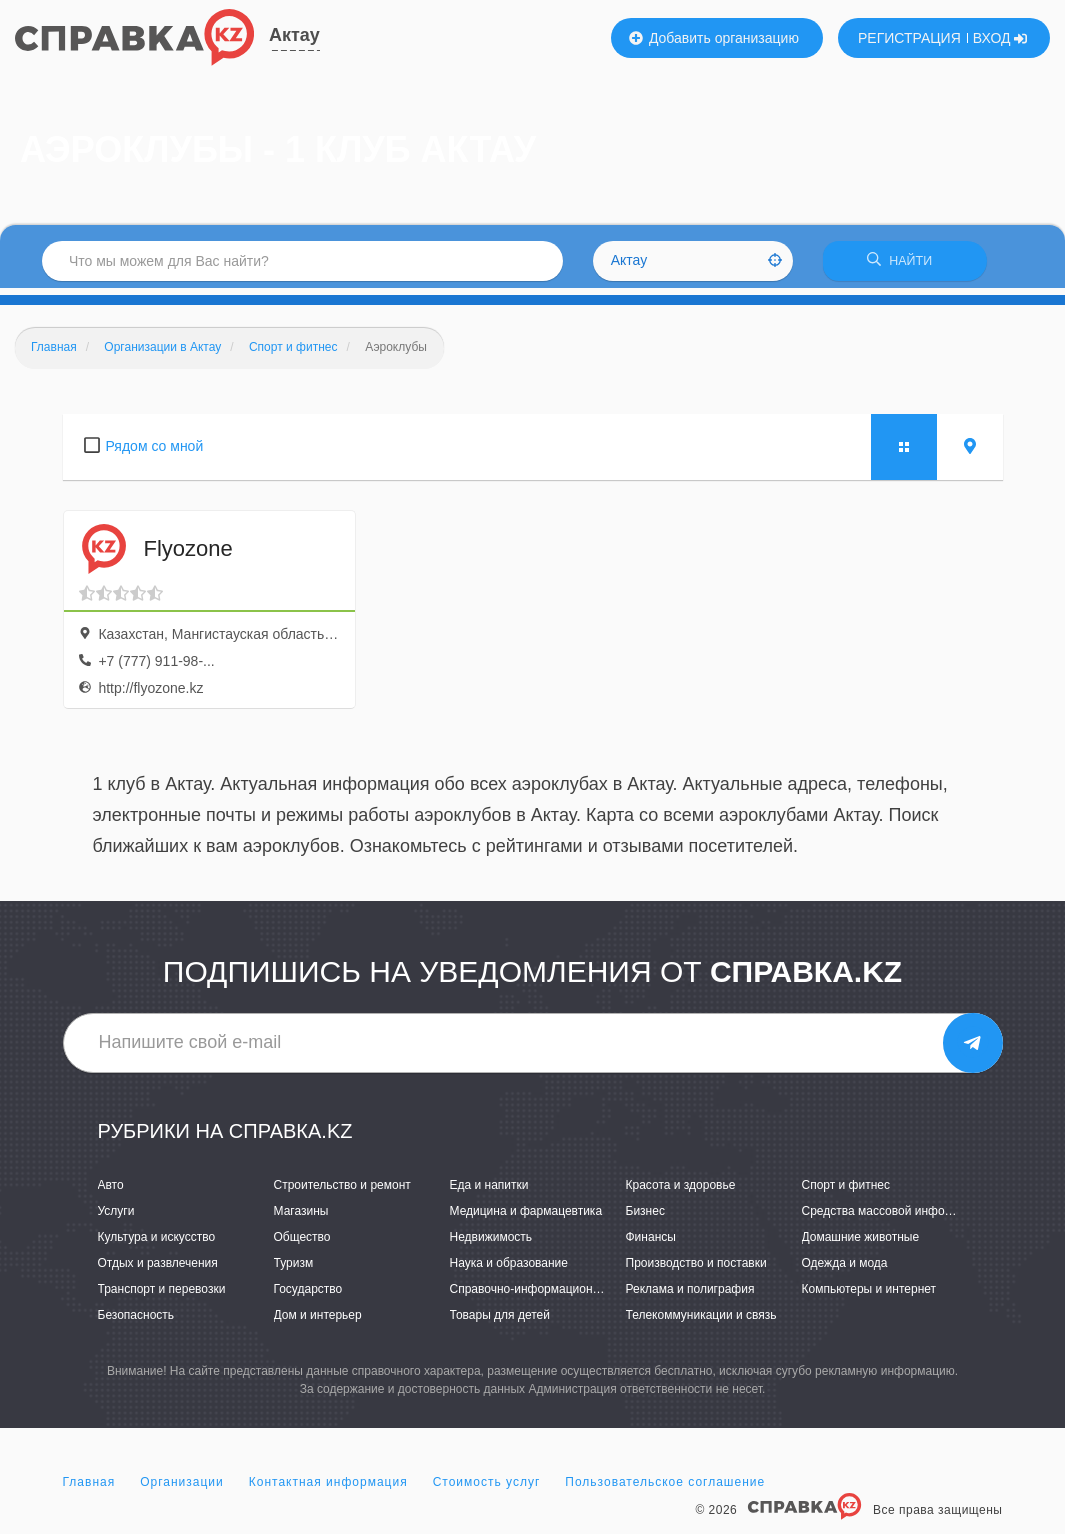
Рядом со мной (155, 452)
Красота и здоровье (681, 1191)
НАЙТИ (905, 264)
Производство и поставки (696, 1270)
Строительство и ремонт (342, 1191)
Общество (302, 1243)
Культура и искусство (157, 1243)
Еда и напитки (489, 1191)
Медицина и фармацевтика (526, 1217)
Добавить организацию (714, 38)
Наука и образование (509, 1270)
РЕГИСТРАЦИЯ (909, 38)
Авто (111, 1191)
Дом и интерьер (318, 1322)
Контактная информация (328, 1488)
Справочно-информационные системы (558, 1296)
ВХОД (1000, 38)
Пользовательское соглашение (665, 1488)
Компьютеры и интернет (869, 1296)
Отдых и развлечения (158, 1270)
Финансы (651, 1243)
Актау (294, 35)
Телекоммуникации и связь (701, 1322)
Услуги (116, 1217)
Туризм (294, 1270)
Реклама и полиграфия (690, 1296)
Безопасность (136, 1322)
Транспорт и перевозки (162, 1296)
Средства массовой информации (894, 1217)
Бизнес (645, 1217)
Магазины (301, 1217)
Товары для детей (500, 1322)
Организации (182, 1488)
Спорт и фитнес (846, 1191)
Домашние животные (861, 1243)
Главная (89, 1488)
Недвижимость (491, 1243)
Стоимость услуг (487, 1488)
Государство (308, 1296)
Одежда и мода (845, 1270)
